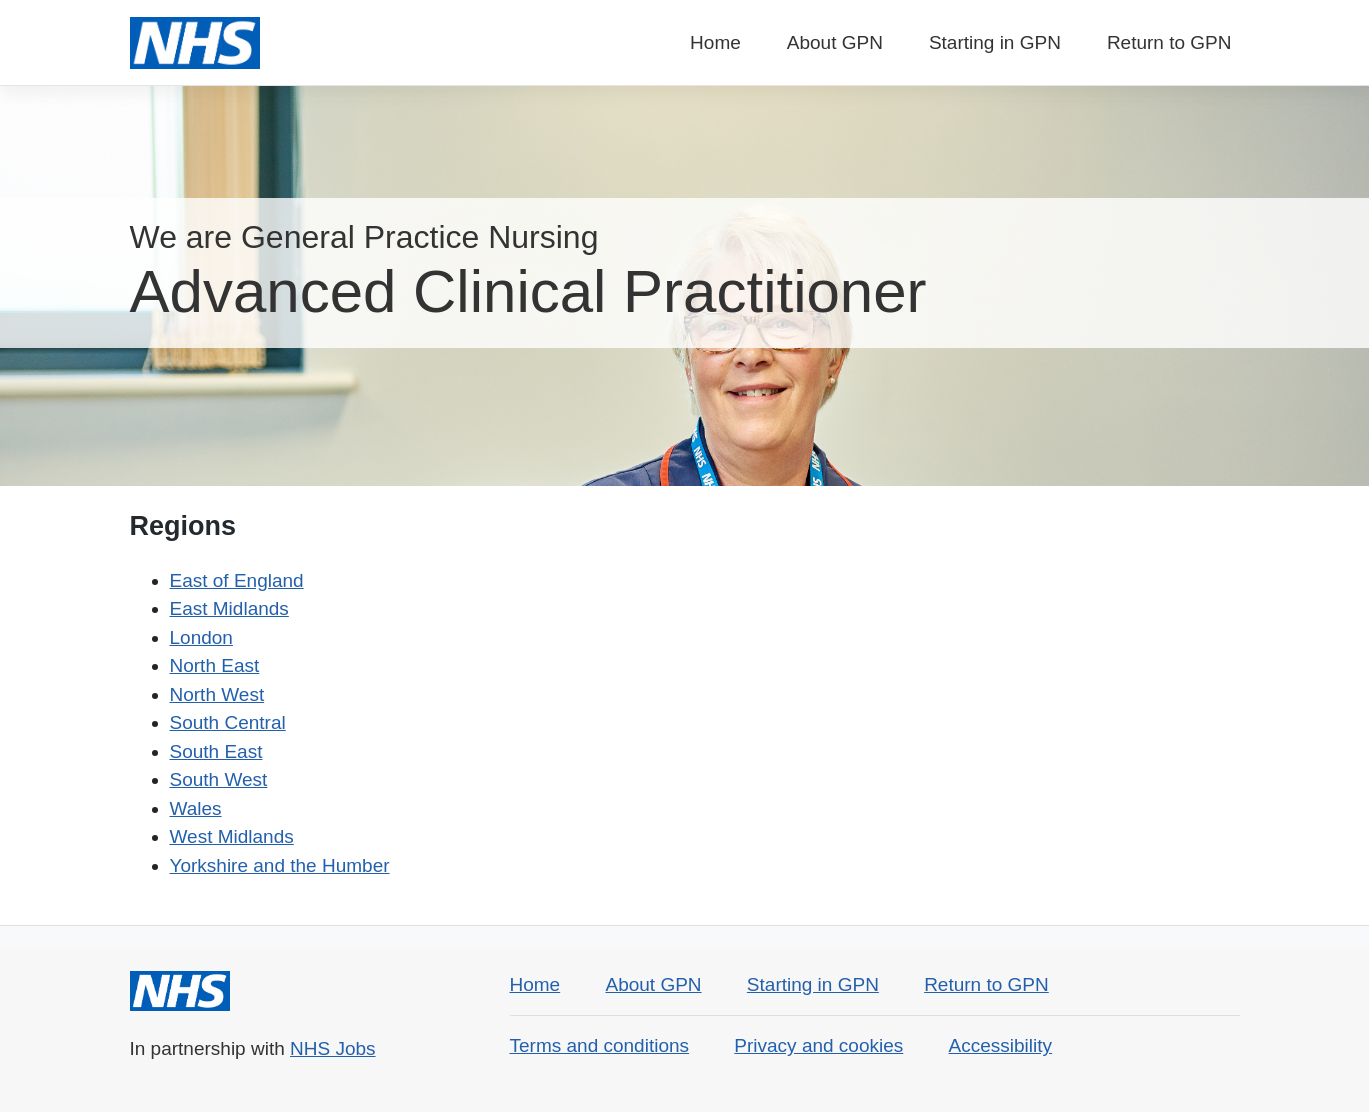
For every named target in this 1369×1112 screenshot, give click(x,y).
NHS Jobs (333, 1048)
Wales (196, 808)
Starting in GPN (995, 42)
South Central (228, 722)
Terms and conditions (600, 1045)
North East (215, 665)
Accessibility (1000, 1045)
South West (219, 779)
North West (217, 694)
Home (715, 42)
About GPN (835, 42)
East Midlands (229, 608)
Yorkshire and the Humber (280, 865)
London (201, 637)
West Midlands (232, 836)
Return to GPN (1169, 42)
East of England (237, 580)
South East (216, 751)
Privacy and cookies (818, 1045)
